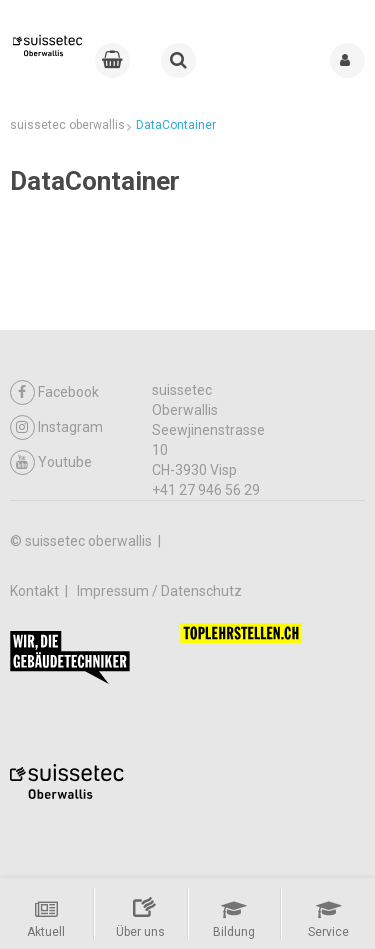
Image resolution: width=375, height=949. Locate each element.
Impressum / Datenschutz (159, 591)
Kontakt (36, 591)
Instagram (56, 427)
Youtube (51, 462)
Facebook (54, 392)
